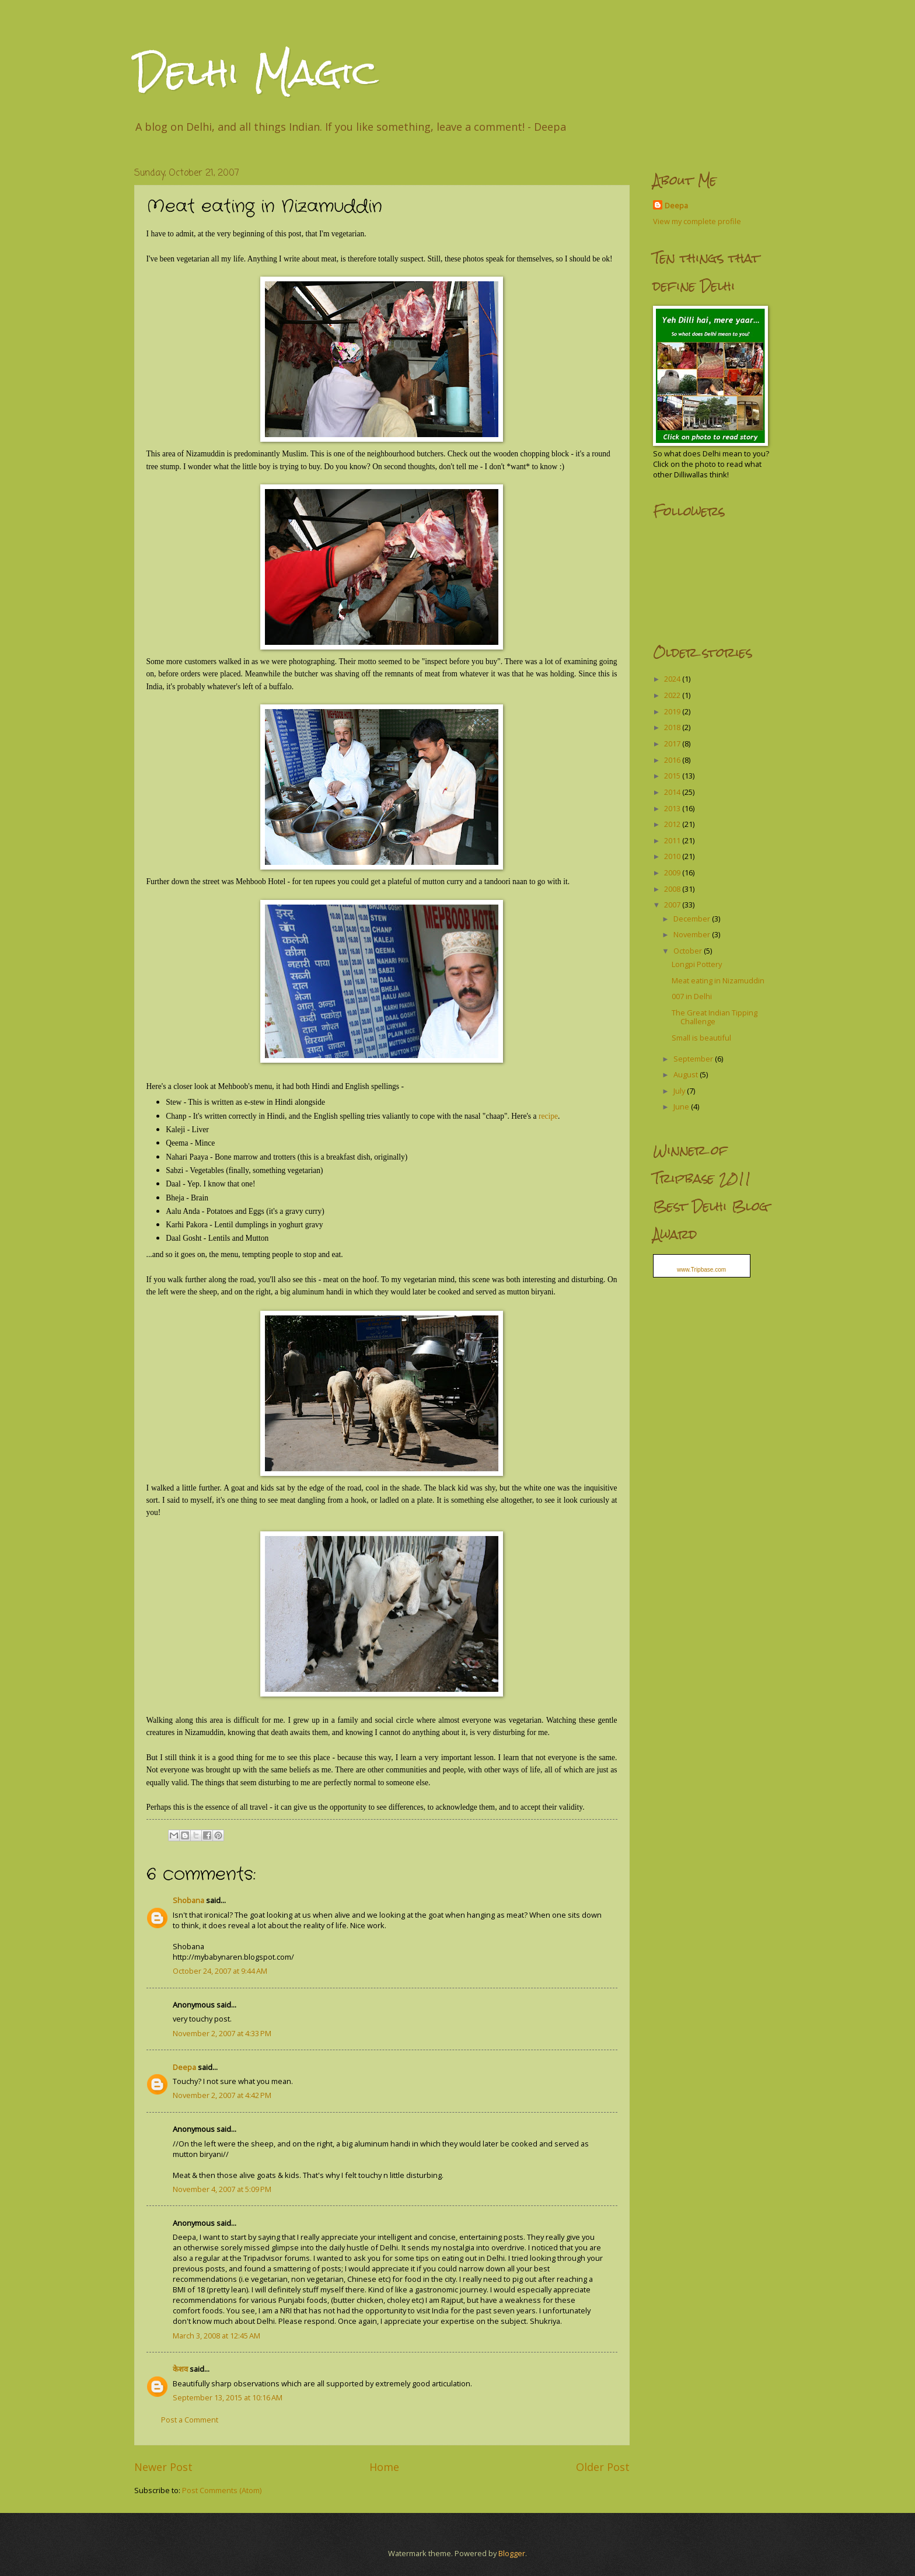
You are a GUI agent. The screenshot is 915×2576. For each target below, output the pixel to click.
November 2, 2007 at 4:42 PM (222, 2095)
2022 (673, 695)
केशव (180, 2369)
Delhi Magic (256, 72)
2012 (673, 824)
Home (384, 2467)
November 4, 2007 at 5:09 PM (222, 2189)
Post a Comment (189, 2419)
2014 (673, 792)
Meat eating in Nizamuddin (718, 980)
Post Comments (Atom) (221, 2490)
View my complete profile (697, 221)
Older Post (603, 2467)
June (682, 1106)
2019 (673, 711)
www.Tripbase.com (701, 1269)
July (680, 1090)
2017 (673, 743)
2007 (673, 904)
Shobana (188, 1900)
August (686, 1074)
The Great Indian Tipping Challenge (714, 1017)
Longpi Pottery (697, 964)
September (694, 1058)
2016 (673, 760)
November (692, 934)
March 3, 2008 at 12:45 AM (216, 2335)
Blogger (511, 2553)
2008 (673, 889)
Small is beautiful (701, 1037)
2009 (673, 872)
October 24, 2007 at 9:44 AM (220, 1971)
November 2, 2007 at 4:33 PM (222, 2033)
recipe (548, 1116)
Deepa (184, 2067)
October (688, 950)
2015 (673, 775)
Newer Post (163, 2467)
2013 (673, 808)
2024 (673, 678)
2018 (673, 727)
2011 (673, 840)
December (692, 918)
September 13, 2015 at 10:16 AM (227, 2397)
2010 (673, 856)
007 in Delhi (692, 996)
